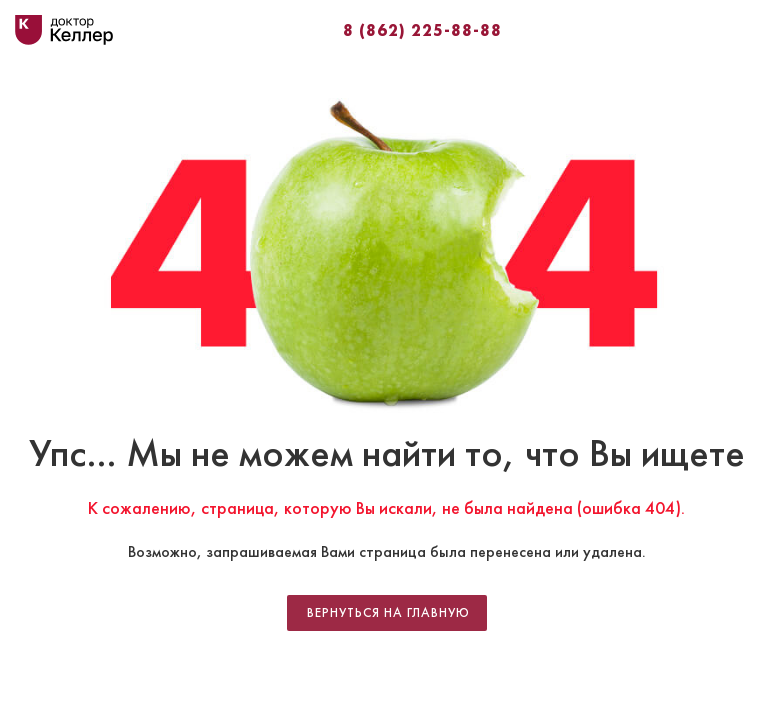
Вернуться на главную (388, 613)
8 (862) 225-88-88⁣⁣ (422, 30)
